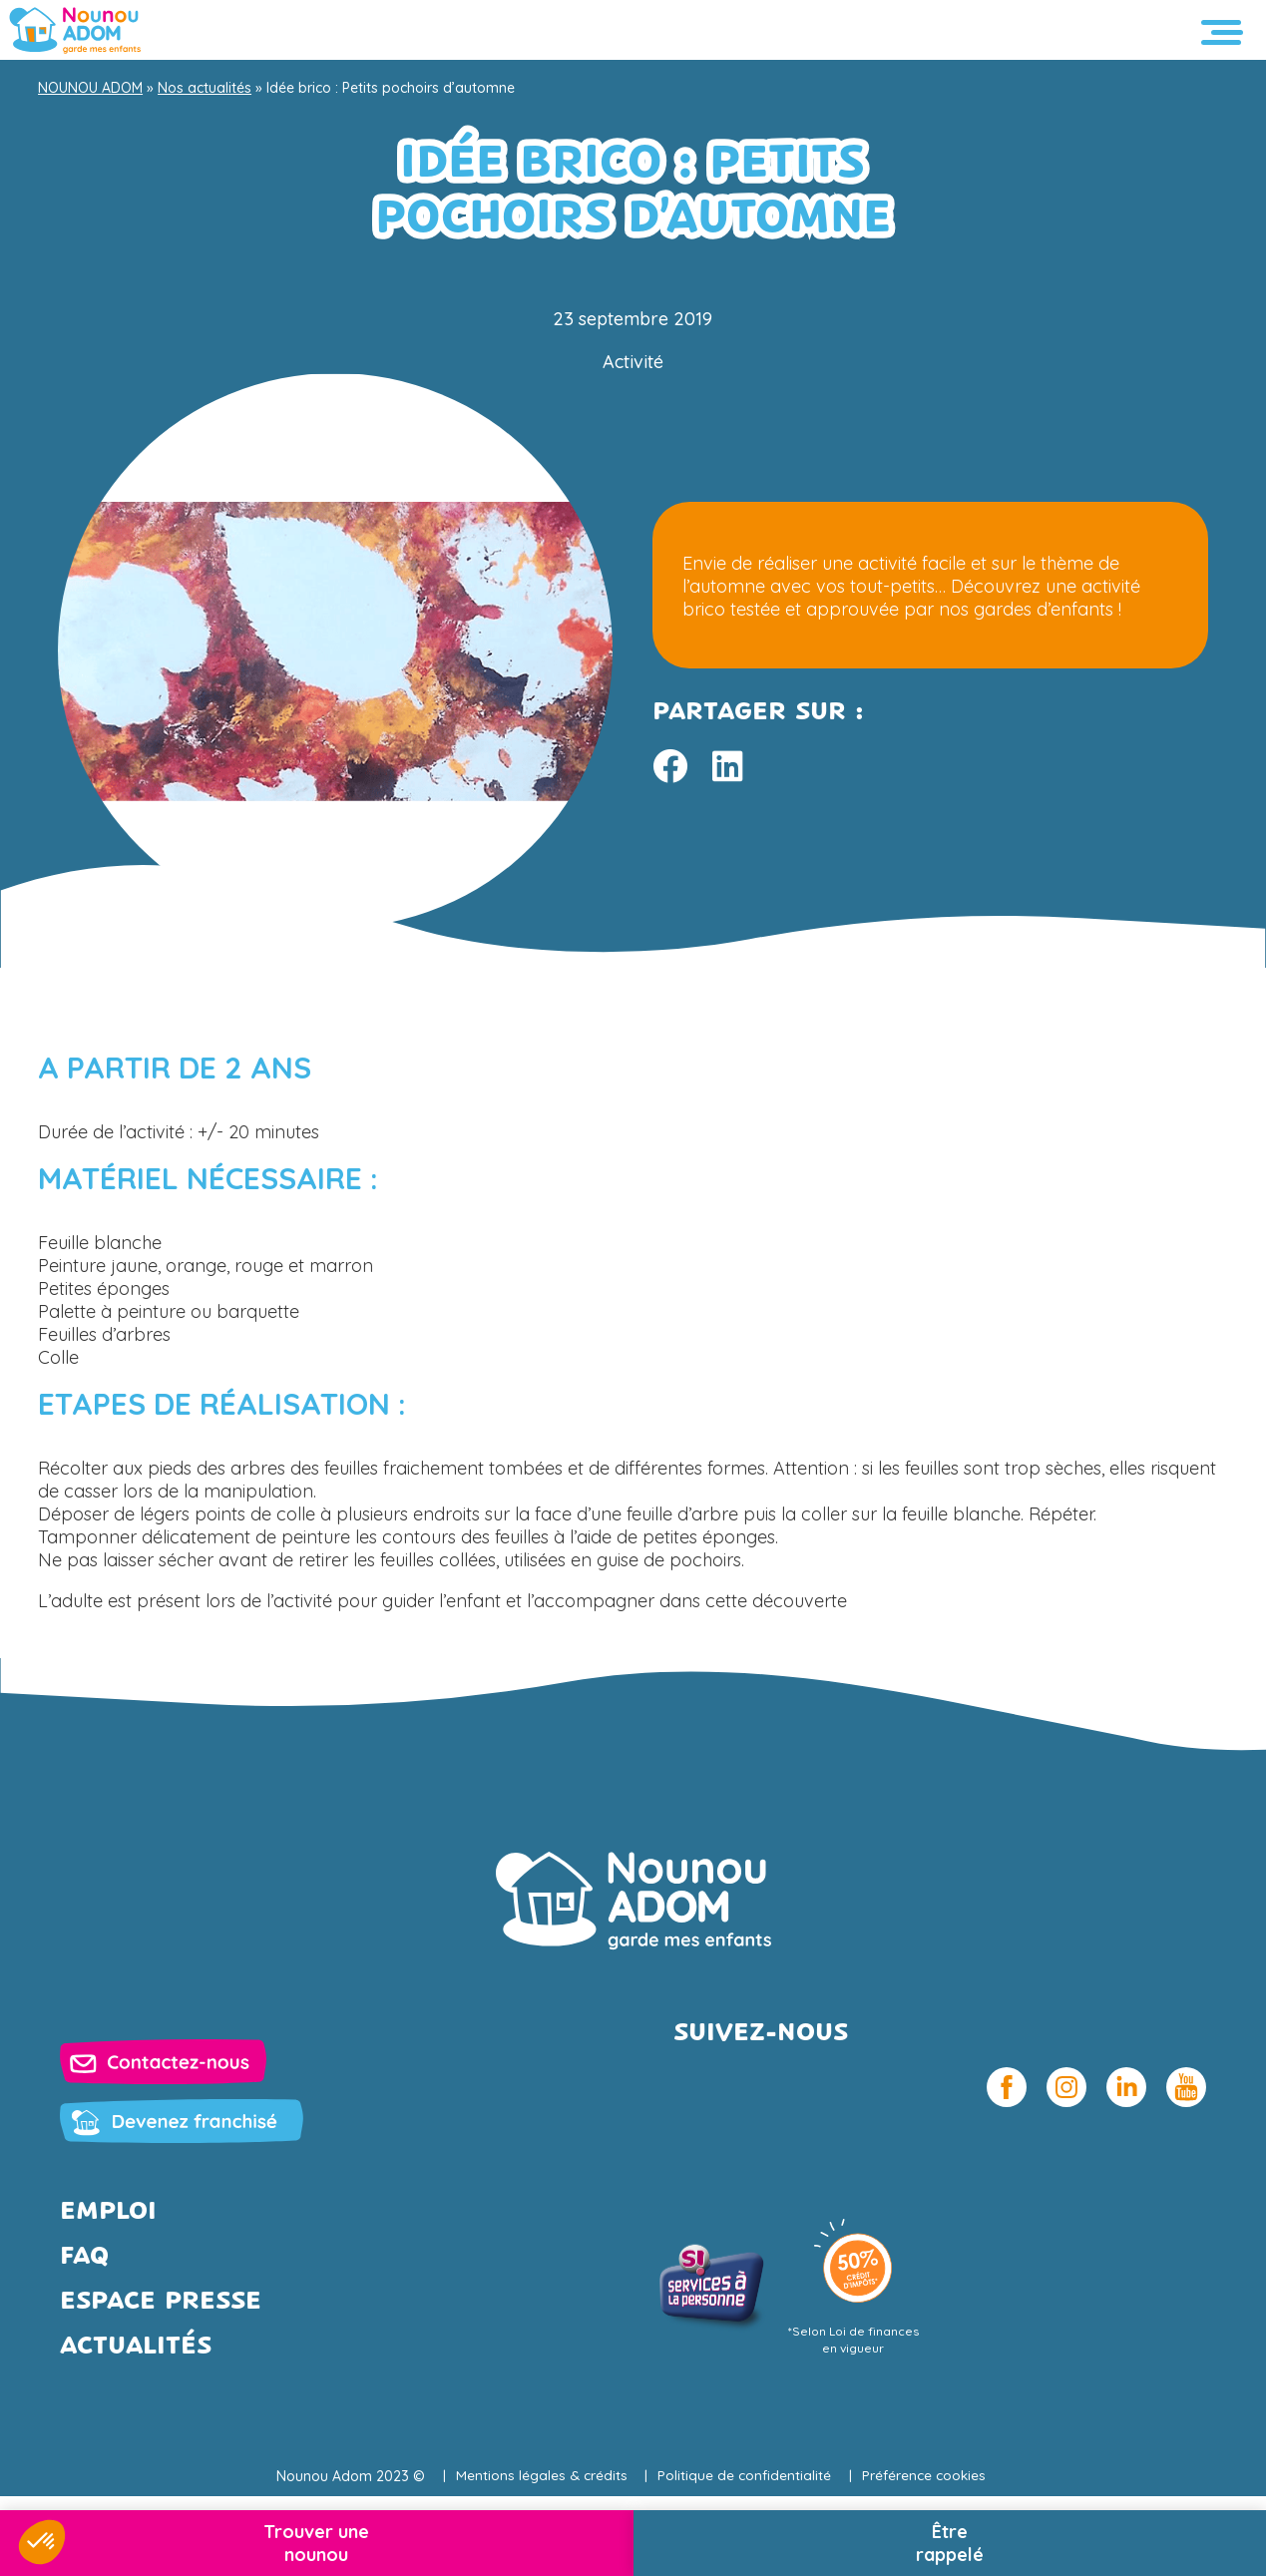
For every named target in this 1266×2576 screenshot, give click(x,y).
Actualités (135, 2347)
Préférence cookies (927, 2476)
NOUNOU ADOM (90, 88)
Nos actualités (204, 88)
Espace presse (160, 2302)
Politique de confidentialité (744, 2476)
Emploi (108, 2212)
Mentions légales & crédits (538, 2476)
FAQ (84, 2257)
